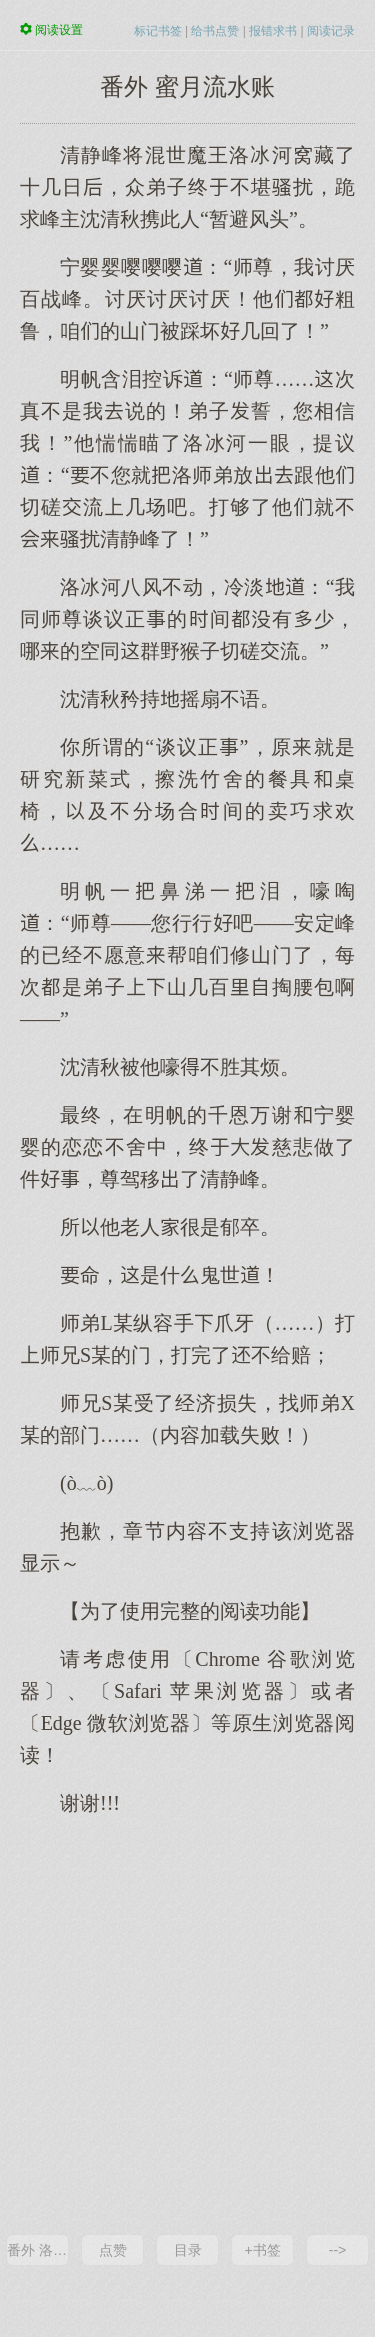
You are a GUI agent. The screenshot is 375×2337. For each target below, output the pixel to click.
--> (338, 2250)
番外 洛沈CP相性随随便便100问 (37, 2250)
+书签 (262, 2250)
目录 (188, 2250)
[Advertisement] (187, 2023)
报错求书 (273, 31)
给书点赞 (215, 31)
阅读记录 (331, 31)
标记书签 (158, 31)
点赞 (113, 2250)
